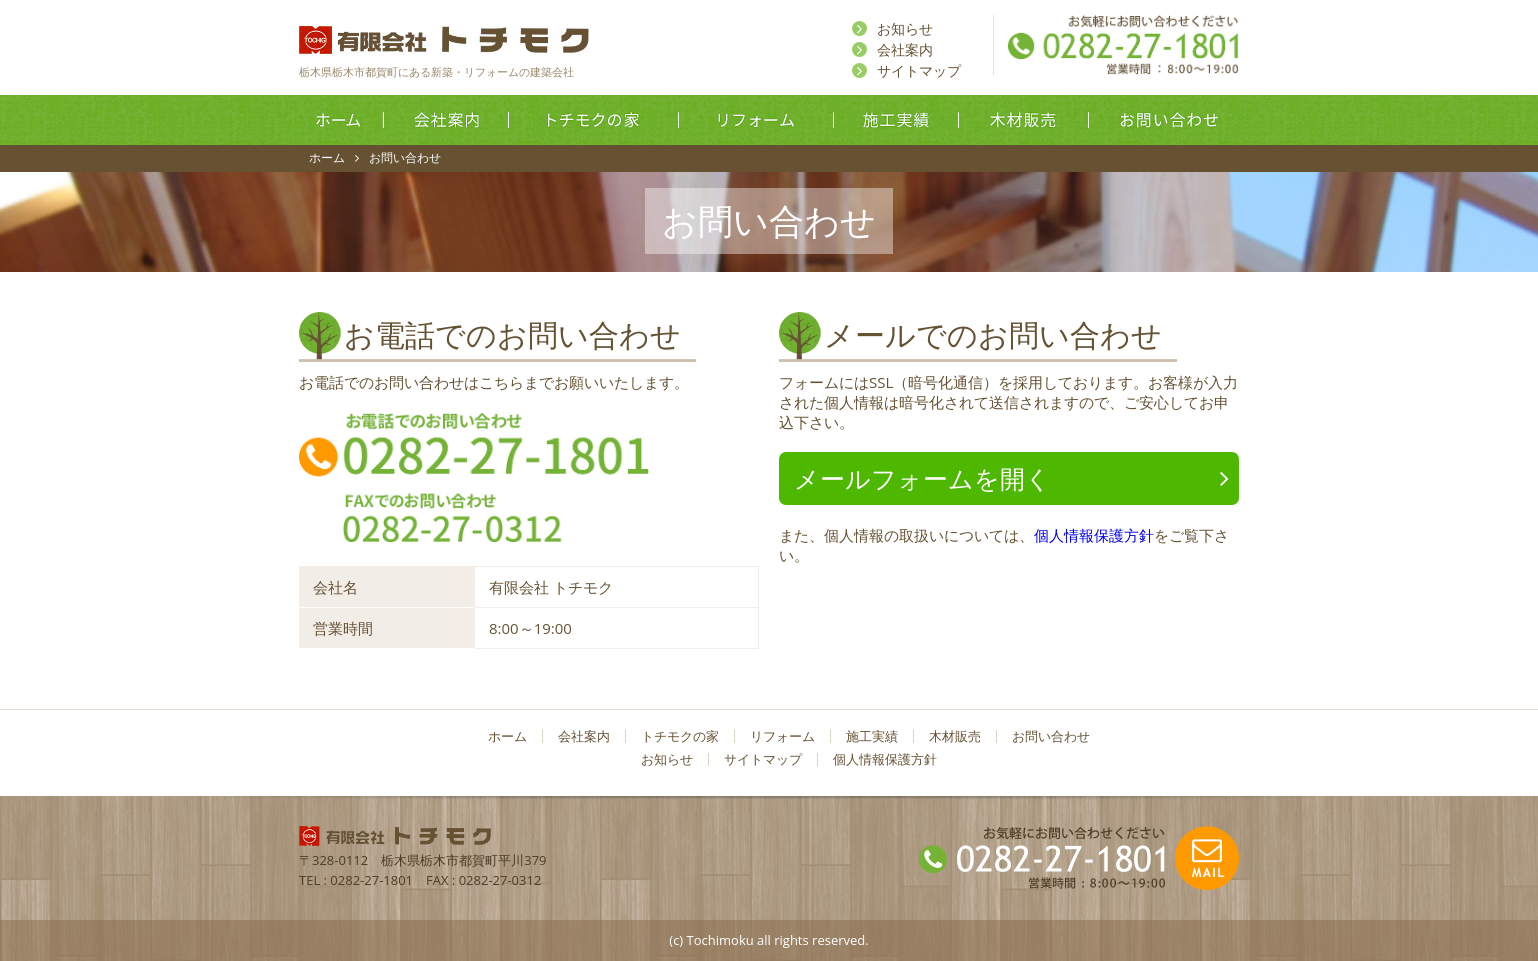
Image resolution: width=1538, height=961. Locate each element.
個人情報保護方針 (1094, 535)
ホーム (339, 120)
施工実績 (896, 120)
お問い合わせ (1166, 120)
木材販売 (1024, 120)
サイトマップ (919, 70)
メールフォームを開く (922, 478)
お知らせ (905, 28)
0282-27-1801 (371, 880)
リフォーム (756, 120)
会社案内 (905, 49)
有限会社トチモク (444, 40)
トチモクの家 (594, 120)
